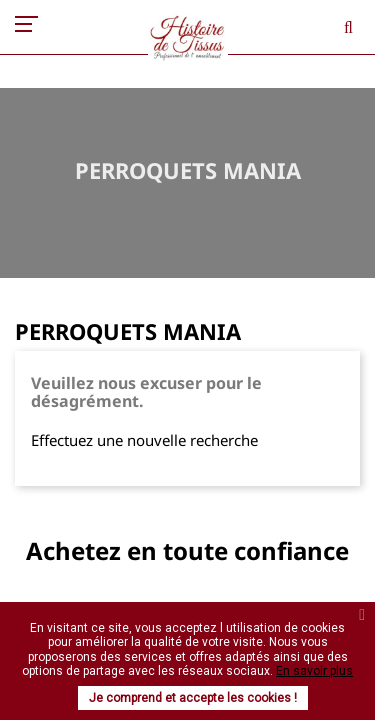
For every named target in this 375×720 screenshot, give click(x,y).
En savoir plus (314, 671)
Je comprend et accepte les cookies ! (193, 698)
